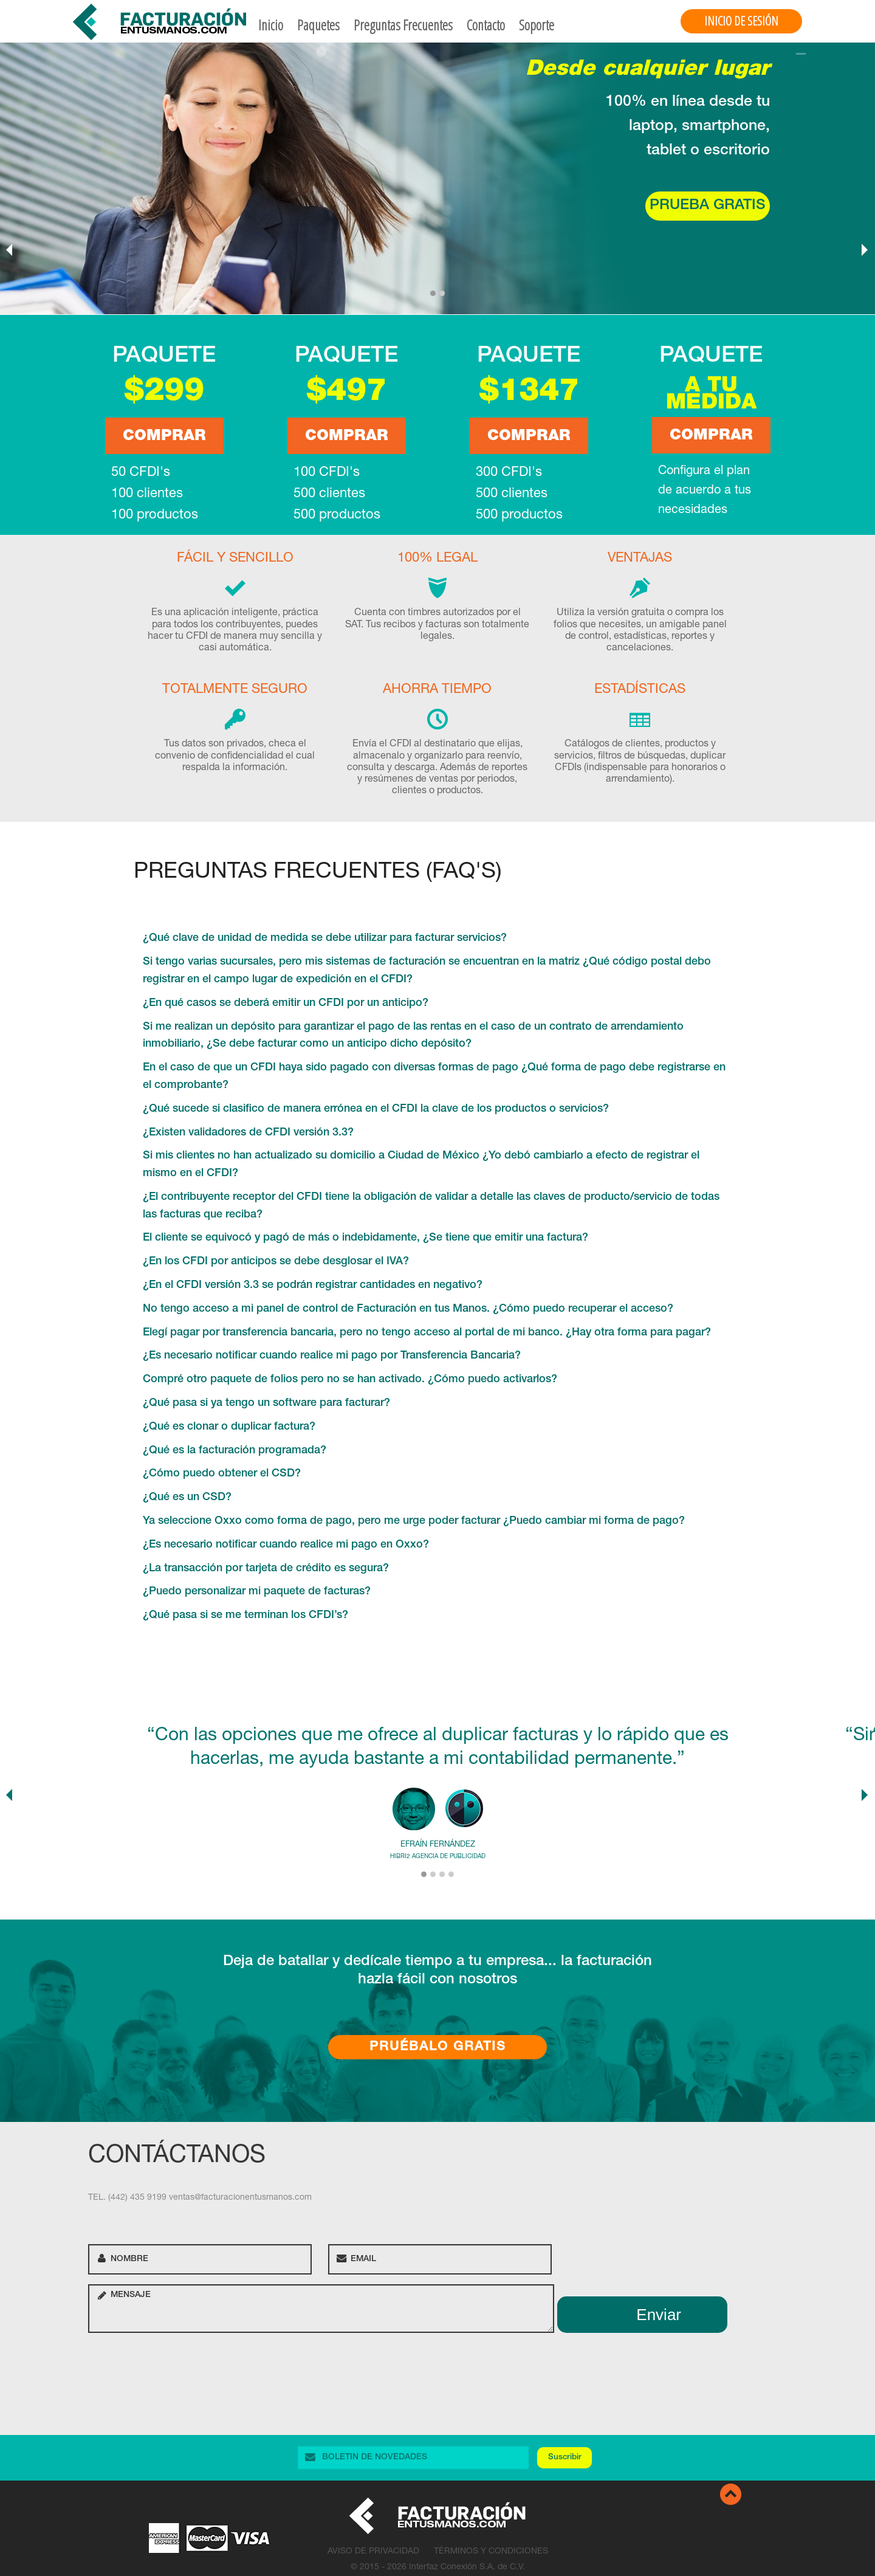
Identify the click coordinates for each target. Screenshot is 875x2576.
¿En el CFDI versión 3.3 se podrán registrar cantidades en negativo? (312, 1285)
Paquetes (318, 25)
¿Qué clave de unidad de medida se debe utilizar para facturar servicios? (325, 938)
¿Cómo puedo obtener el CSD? (222, 1474)
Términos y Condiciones (491, 2551)
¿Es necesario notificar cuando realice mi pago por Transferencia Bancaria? (332, 1356)
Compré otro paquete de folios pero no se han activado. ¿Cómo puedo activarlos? (350, 1379)
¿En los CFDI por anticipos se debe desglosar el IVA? (276, 1261)
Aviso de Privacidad (373, 2551)
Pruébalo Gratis (437, 2047)
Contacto (486, 25)
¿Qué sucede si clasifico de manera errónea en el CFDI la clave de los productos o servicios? (376, 1109)
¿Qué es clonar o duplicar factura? (229, 1427)
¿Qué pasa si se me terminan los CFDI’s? (245, 1615)
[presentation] (180, 2366)
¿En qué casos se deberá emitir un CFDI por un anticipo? (285, 1003)
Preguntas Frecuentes (403, 25)
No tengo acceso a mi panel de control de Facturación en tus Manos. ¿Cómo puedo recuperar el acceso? (408, 1309)
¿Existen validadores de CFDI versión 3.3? (248, 1133)
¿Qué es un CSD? (187, 1497)
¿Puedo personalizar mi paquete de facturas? (257, 1591)
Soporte (536, 25)
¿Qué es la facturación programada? (234, 1450)
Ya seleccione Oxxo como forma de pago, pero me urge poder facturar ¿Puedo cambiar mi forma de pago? (414, 1521)
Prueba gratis (708, 206)
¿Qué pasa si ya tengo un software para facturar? (266, 1403)
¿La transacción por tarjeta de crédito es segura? (266, 1568)
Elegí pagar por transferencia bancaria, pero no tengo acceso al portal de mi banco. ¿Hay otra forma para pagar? (427, 1333)
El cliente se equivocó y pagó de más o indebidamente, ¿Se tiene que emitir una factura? (365, 1238)
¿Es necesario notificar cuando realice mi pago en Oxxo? (286, 1545)
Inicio (270, 25)
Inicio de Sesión (741, 21)
